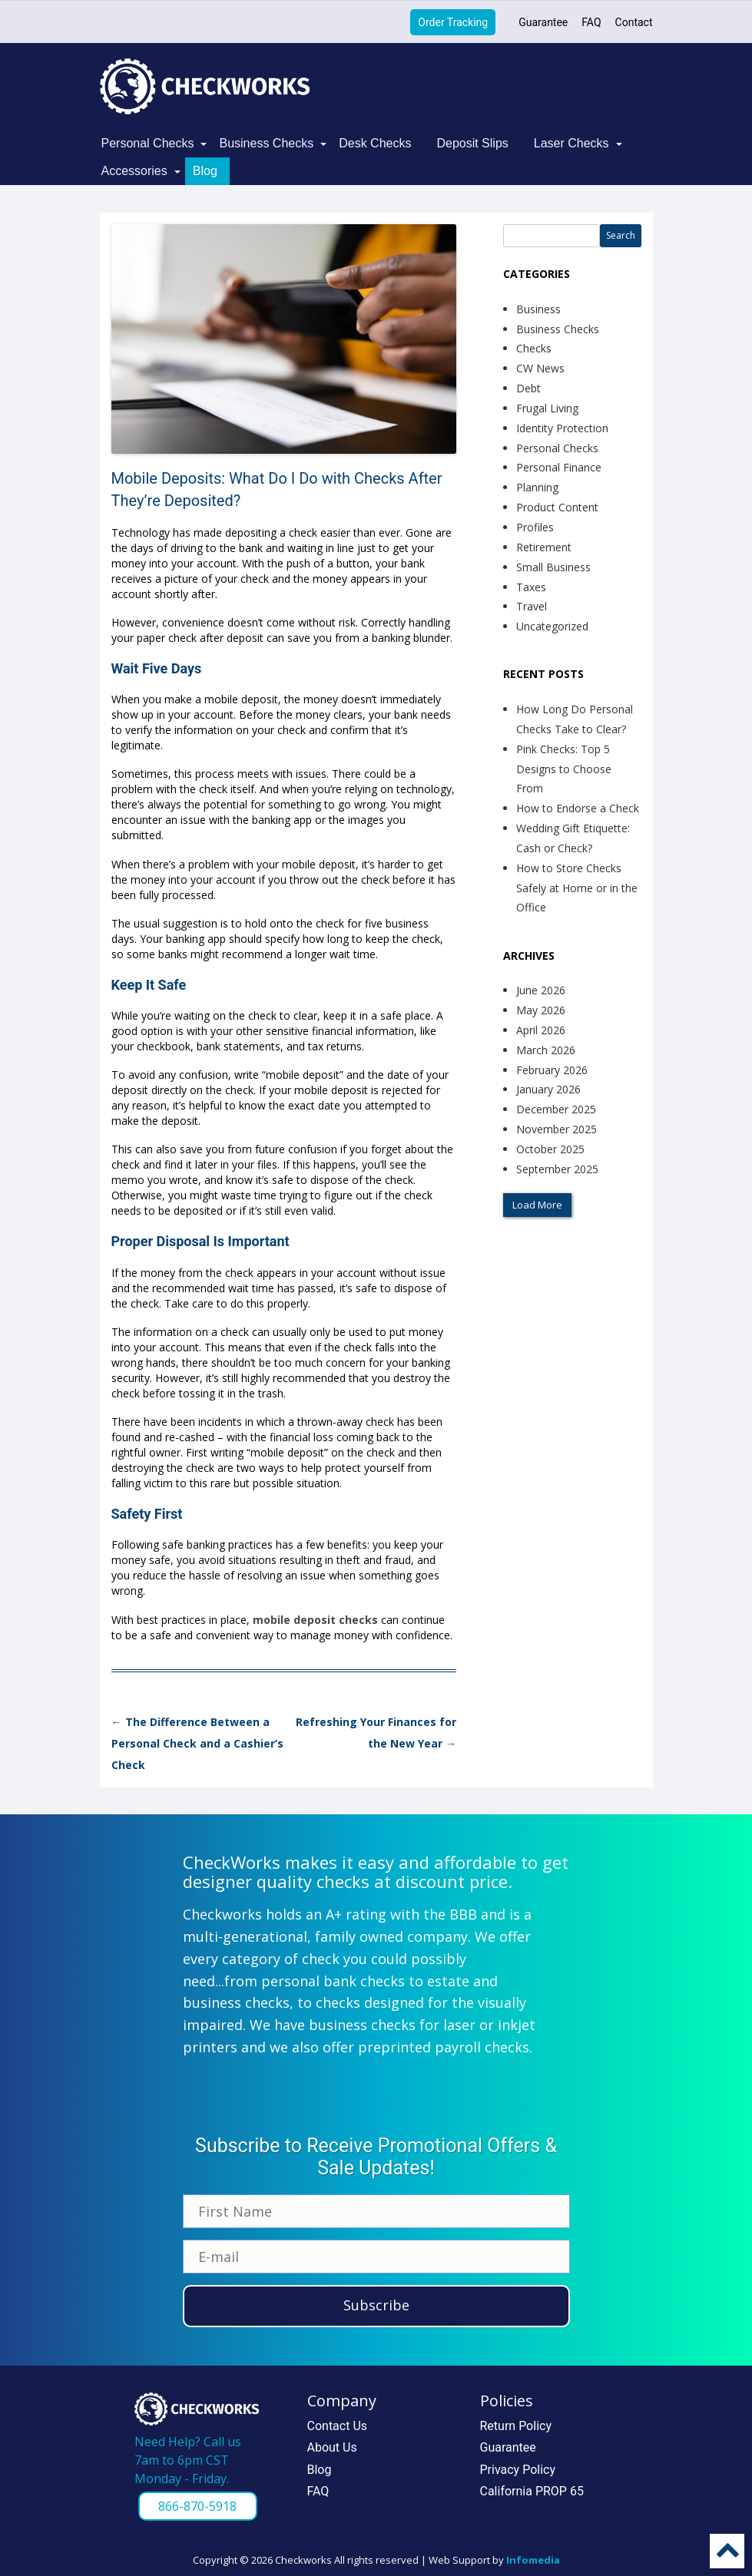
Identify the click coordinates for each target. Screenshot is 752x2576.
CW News (540, 368)
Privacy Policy (518, 2469)
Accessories (134, 170)
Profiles (535, 527)
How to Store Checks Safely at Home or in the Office (577, 888)
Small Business (553, 567)
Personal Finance (558, 467)
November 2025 (556, 1129)
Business (538, 309)
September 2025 (557, 1169)
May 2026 (540, 1010)
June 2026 (540, 990)
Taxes (531, 587)
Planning (537, 487)
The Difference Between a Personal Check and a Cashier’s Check (197, 1743)
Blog (205, 170)
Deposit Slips (472, 143)
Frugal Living (547, 408)
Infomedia (533, 2560)
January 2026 (548, 1089)
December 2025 (556, 1109)
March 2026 (545, 1050)
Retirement (543, 547)
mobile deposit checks (315, 1619)
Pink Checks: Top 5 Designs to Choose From (563, 769)
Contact (634, 22)
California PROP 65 (532, 2491)
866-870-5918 (197, 2506)
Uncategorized (552, 626)
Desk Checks (375, 143)
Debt (528, 388)
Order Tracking (453, 22)
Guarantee (543, 22)
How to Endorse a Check (577, 808)
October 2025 (550, 1149)
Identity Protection (562, 428)
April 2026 (540, 1030)
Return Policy (516, 2426)
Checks (534, 348)
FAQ (591, 22)
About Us (332, 2447)
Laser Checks (571, 143)
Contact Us (337, 2426)
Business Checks (266, 143)
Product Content (557, 507)
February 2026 (552, 1070)
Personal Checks (147, 143)
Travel (531, 606)
